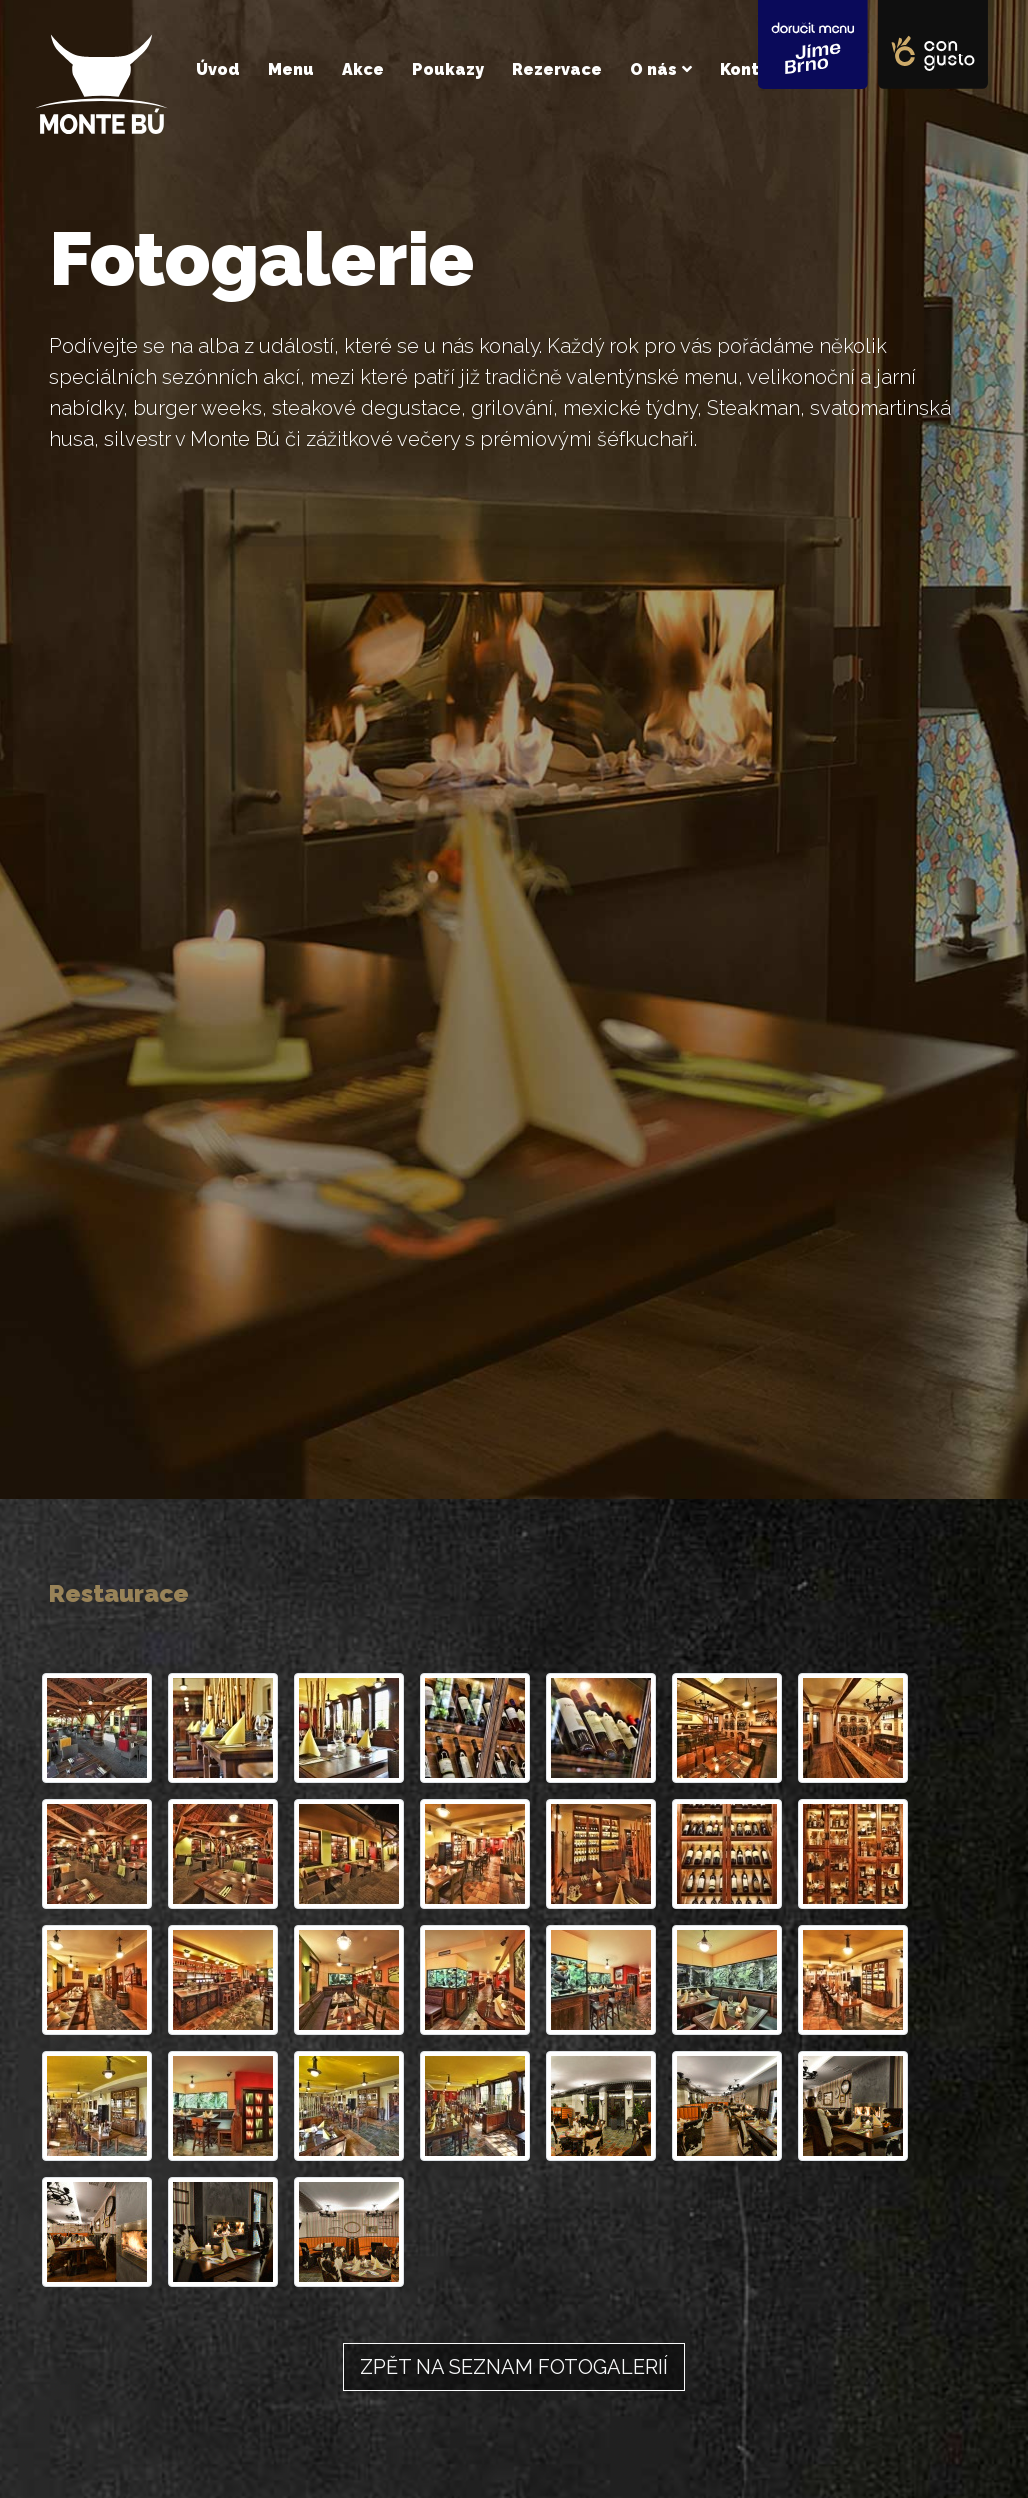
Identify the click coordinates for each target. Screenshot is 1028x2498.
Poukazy (448, 69)
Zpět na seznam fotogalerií (514, 2367)
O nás (653, 69)
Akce (363, 69)
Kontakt (754, 69)
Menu (291, 69)
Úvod (218, 69)
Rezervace (557, 69)
